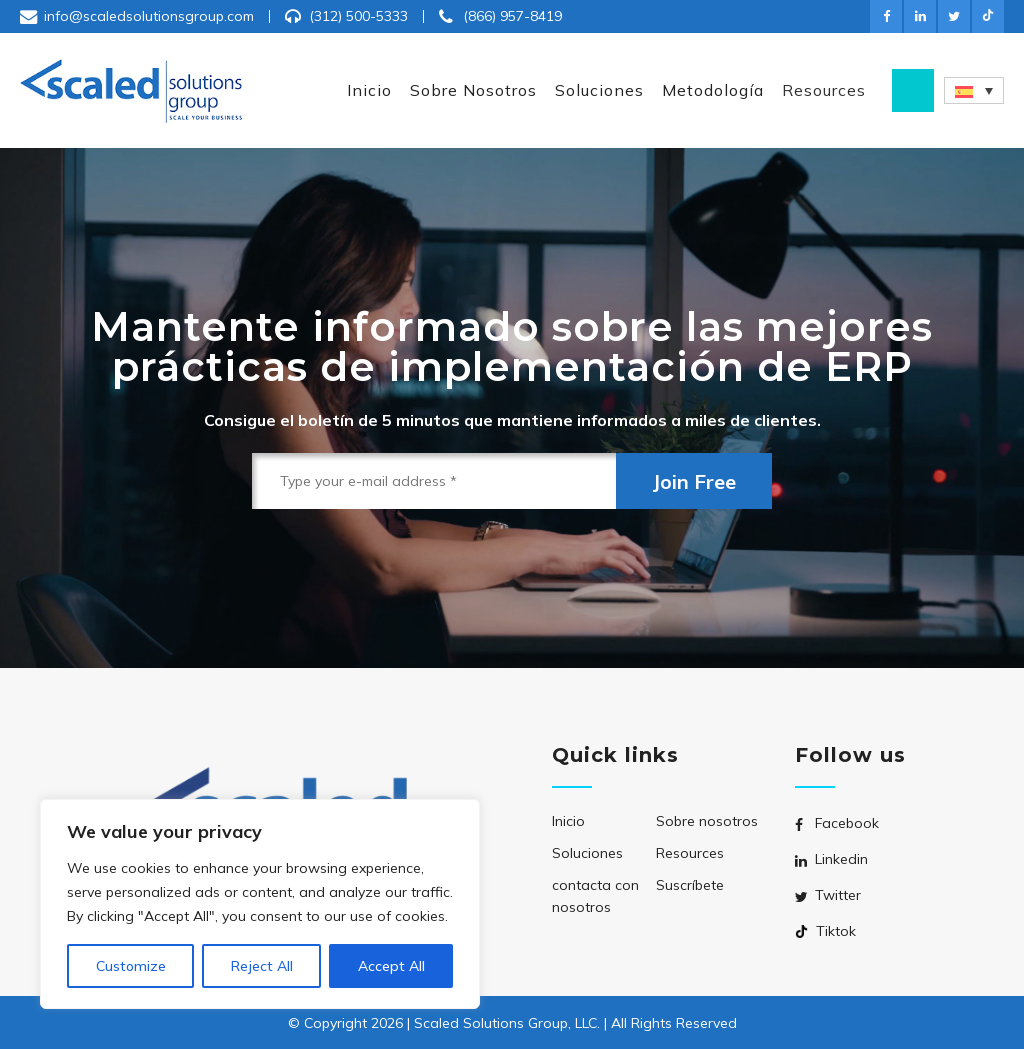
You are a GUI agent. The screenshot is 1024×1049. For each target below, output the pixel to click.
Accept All (391, 966)
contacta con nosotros (595, 896)
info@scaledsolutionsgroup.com (149, 16)
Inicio (568, 821)
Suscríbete (690, 885)
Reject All (262, 966)
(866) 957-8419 (512, 16)
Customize (131, 966)
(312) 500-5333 (358, 16)
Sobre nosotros (707, 821)
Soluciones (587, 853)
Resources (690, 853)
